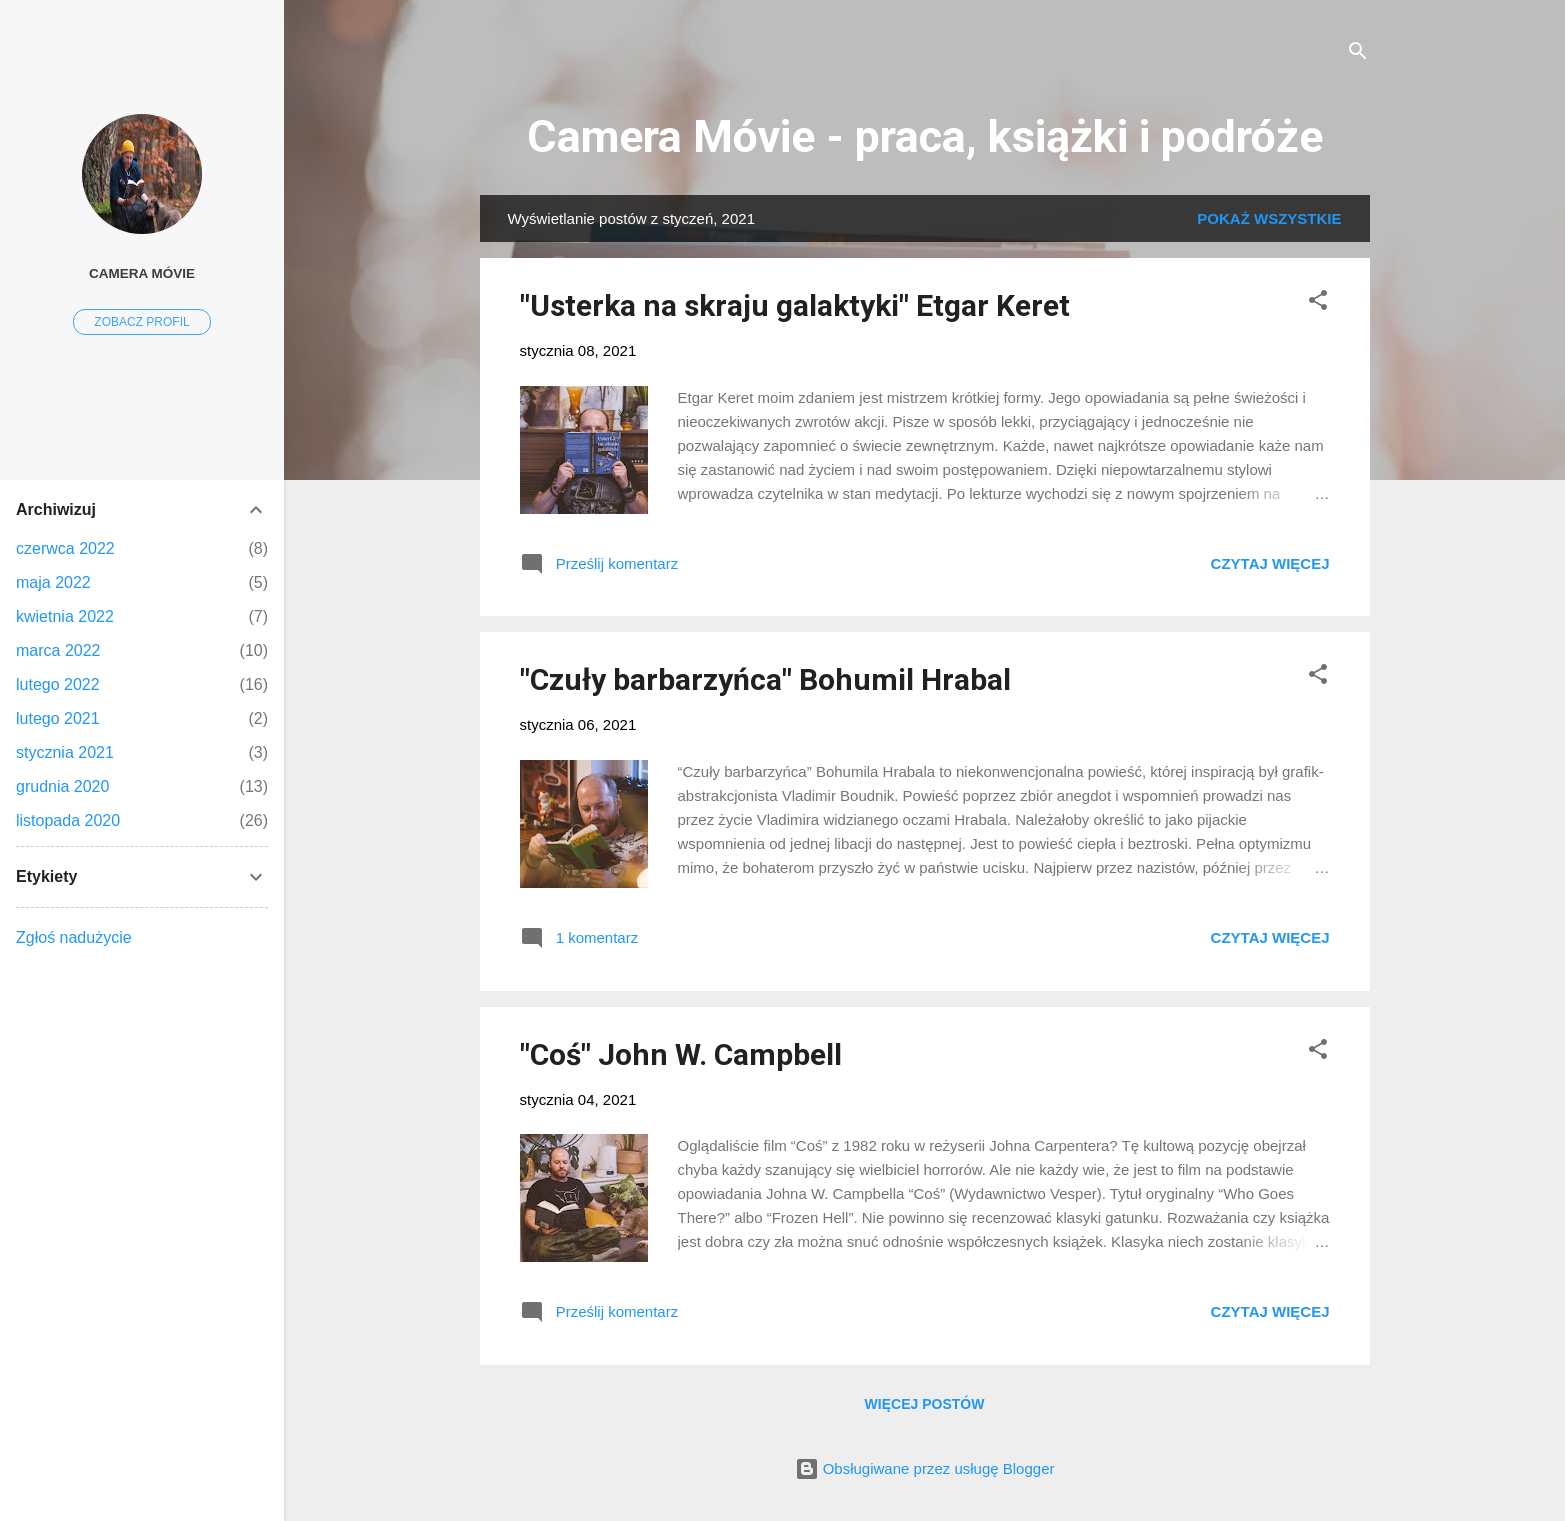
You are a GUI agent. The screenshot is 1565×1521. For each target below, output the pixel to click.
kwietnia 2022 (65, 616)
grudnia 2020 (62, 786)
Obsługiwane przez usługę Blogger (925, 1468)
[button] (1318, 303)
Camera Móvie (142, 273)
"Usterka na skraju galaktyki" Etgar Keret (795, 305)
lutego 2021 (58, 718)
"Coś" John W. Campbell (681, 1054)
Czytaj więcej (1270, 563)
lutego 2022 (58, 684)
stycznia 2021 (65, 752)
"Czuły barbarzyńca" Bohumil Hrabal (765, 679)
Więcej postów (925, 1404)
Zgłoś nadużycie (74, 937)
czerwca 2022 (65, 548)
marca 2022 (58, 650)
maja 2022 (53, 582)
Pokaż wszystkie (1269, 218)
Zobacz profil (141, 322)
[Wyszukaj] (1358, 54)
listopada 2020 (68, 820)
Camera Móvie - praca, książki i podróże (925, 136)
